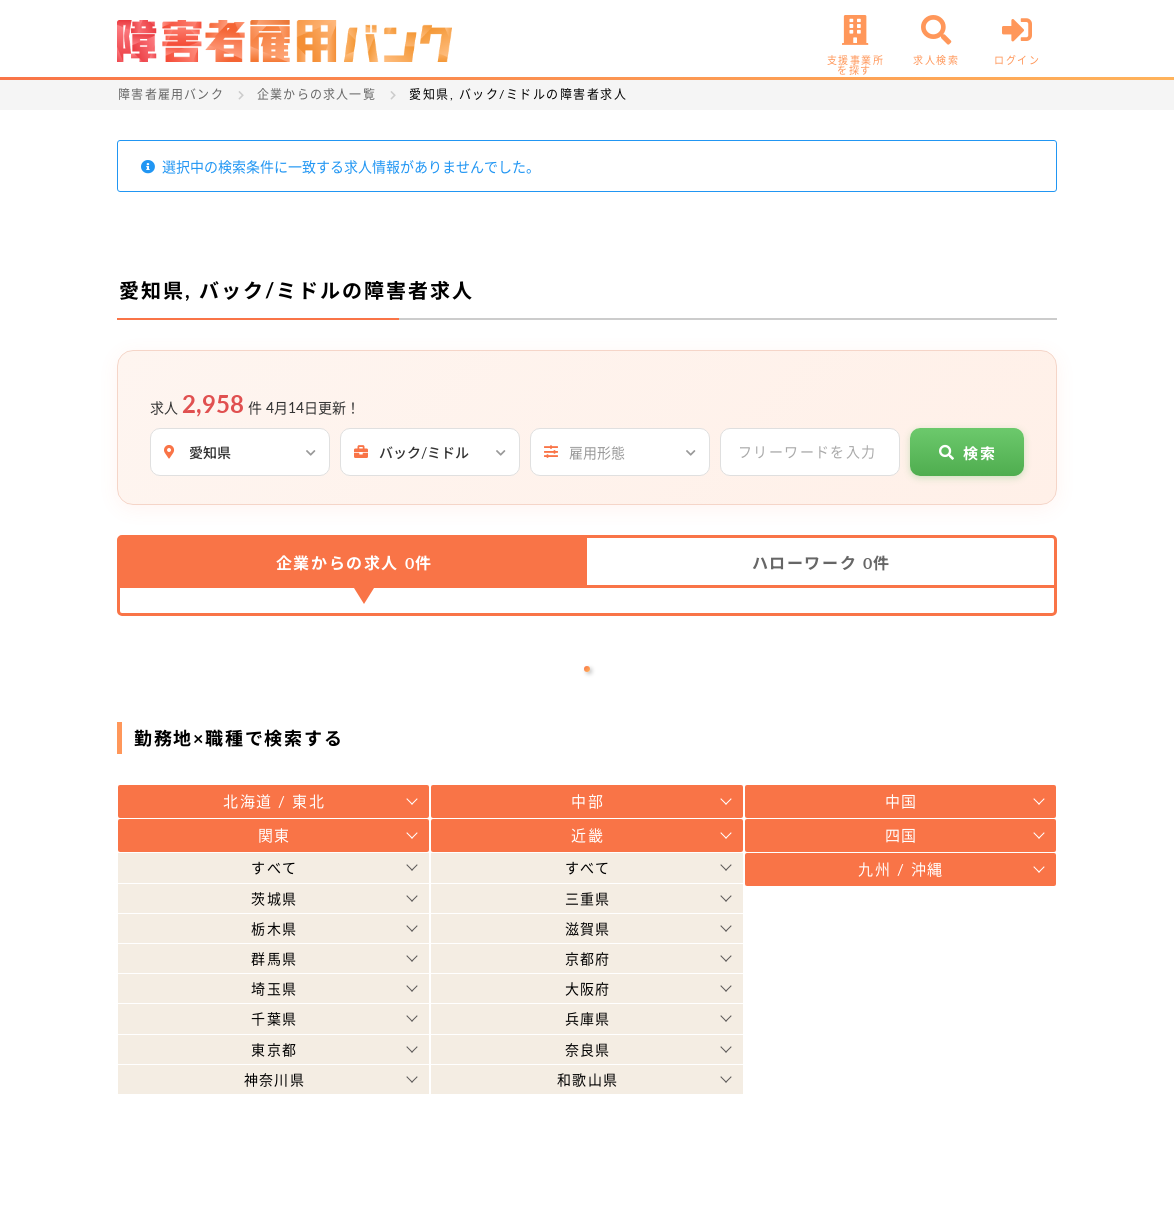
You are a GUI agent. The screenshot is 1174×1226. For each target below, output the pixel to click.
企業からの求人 (354, 562)
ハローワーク (821, 562)
